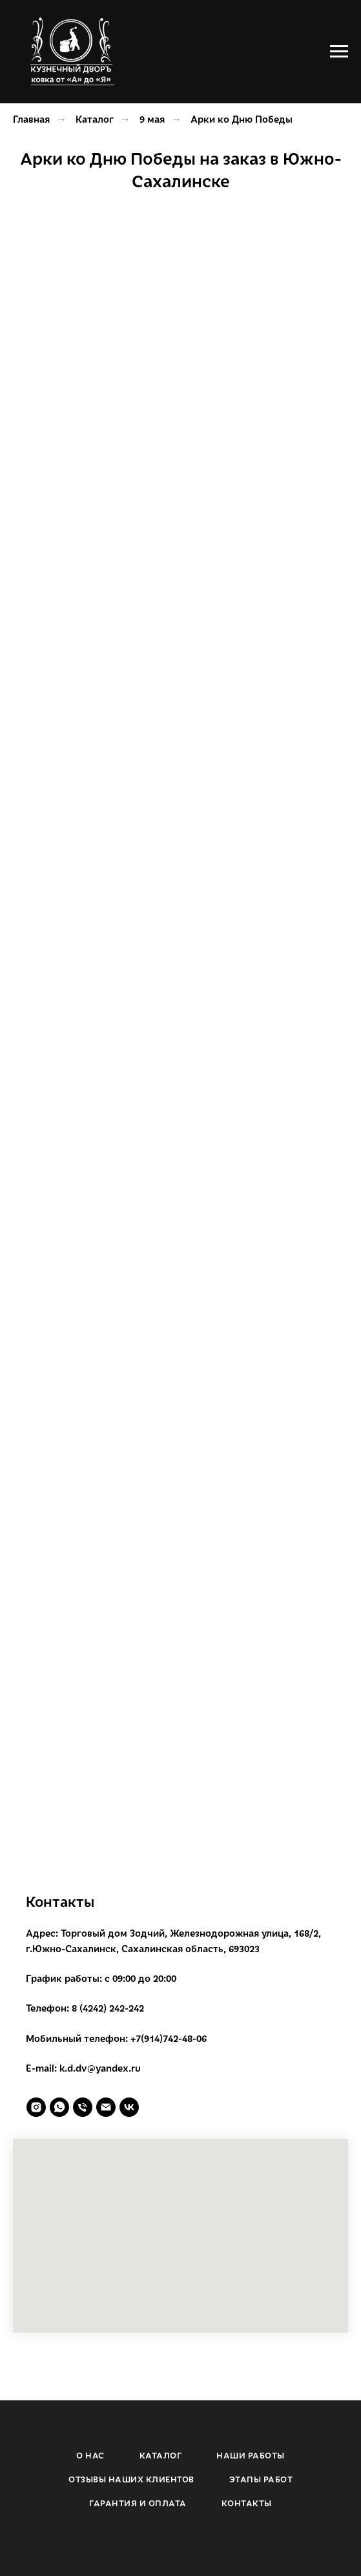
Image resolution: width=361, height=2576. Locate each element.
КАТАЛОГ (160, 2455)
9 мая (152, 119)
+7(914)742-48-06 (168, 2038)
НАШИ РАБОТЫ (250, 2455)
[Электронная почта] (106, 2107)
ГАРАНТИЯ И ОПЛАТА (138, 2503)
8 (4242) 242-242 (108, 2008)
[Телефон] (82, 2107)
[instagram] (36, 2107)
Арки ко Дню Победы (242, 119)
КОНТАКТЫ (247, 2503)
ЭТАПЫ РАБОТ (261, 2479)
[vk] (129, 2107)
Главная (31, 119)
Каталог (95, 119)
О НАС (90, 2455)
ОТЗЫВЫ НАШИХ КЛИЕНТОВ (131, 2479)
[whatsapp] (59, 2107)
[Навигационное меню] (339, 51)
